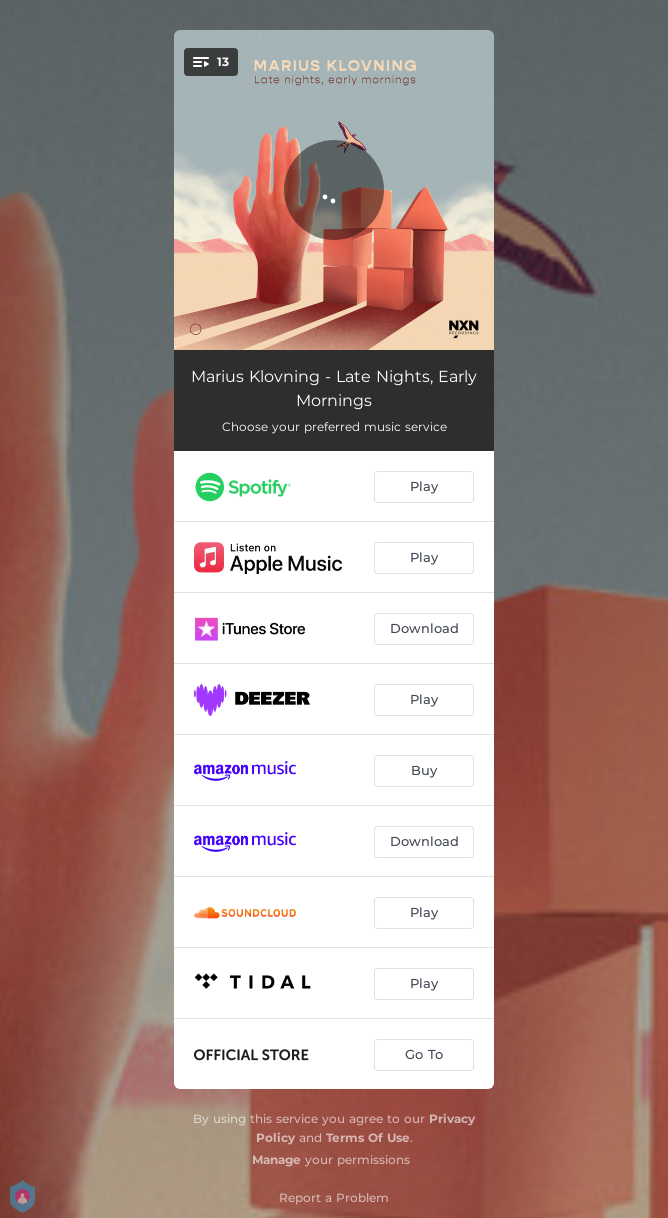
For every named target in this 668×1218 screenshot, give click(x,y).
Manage (276, 1159)
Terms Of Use (368, 1137)
